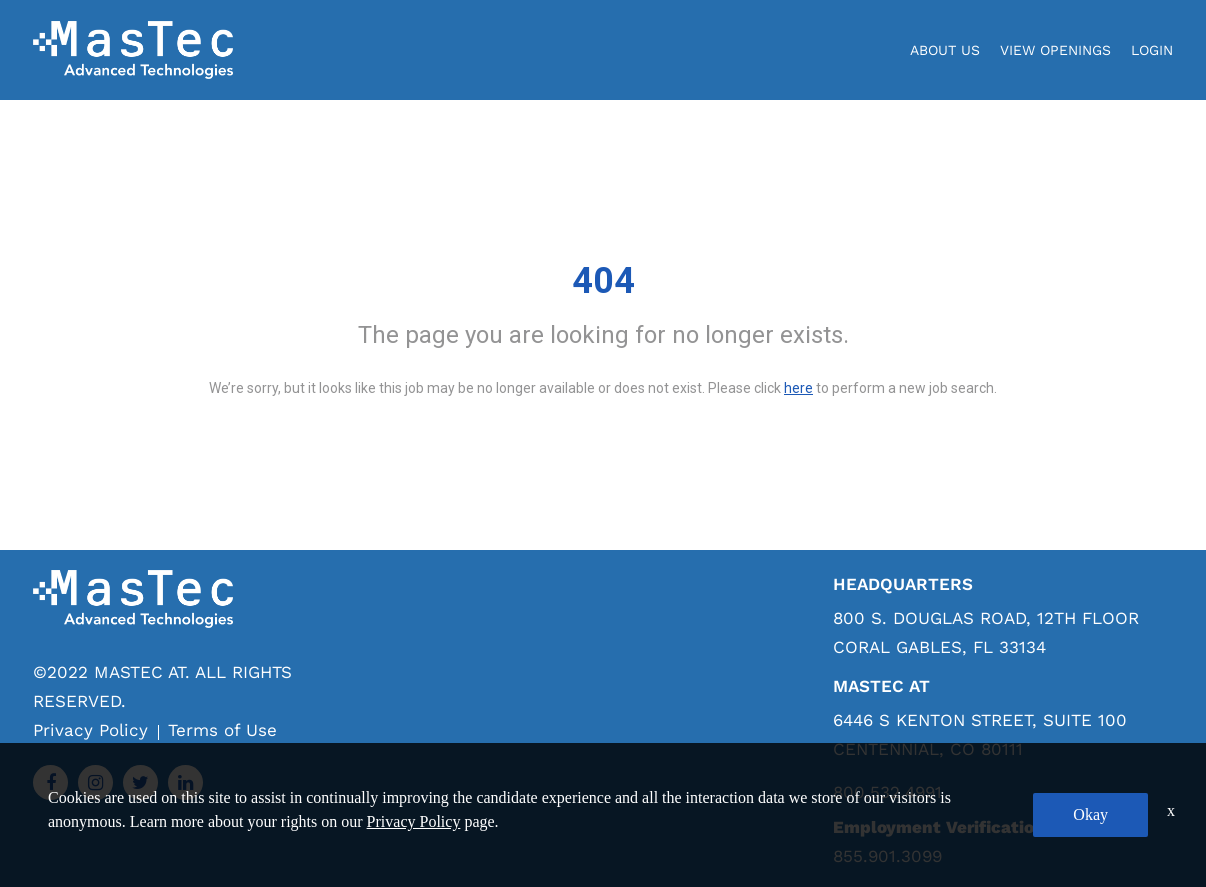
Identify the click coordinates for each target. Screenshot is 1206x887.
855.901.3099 (887, 856)
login (1152, 50)
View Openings (1055, 50)
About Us (945, 50)
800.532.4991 (887, 792)
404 (603, 281)
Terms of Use (222, 730)
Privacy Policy (90, 730)
